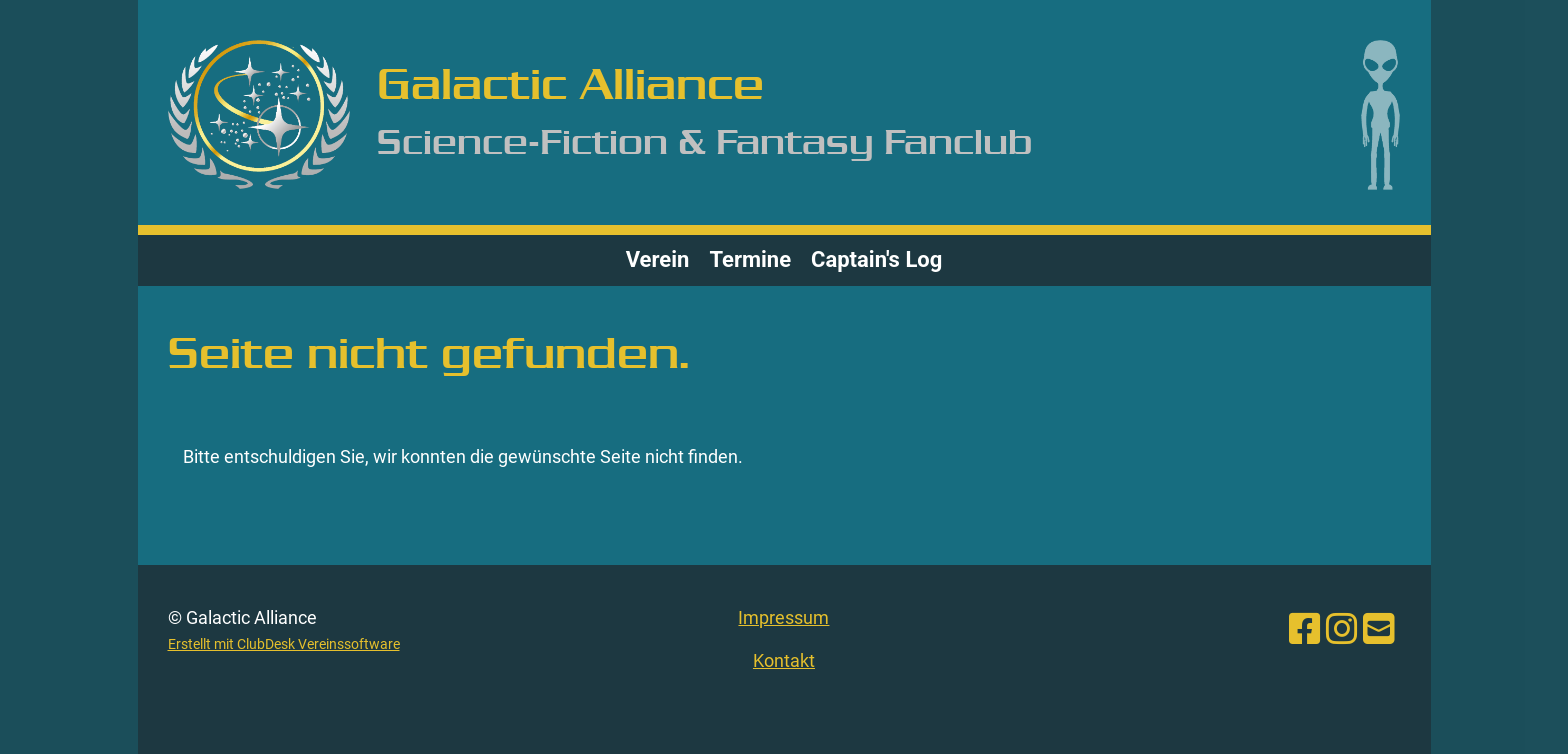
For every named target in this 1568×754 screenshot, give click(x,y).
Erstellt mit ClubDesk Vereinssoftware (284, 644)
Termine (750, 259)
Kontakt (784, 660)
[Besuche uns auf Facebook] (1305, 630)
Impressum (783, 617)
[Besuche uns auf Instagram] (1342, 630)
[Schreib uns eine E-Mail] (1379, 630)
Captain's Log (876, 259)
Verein (658, 259)
